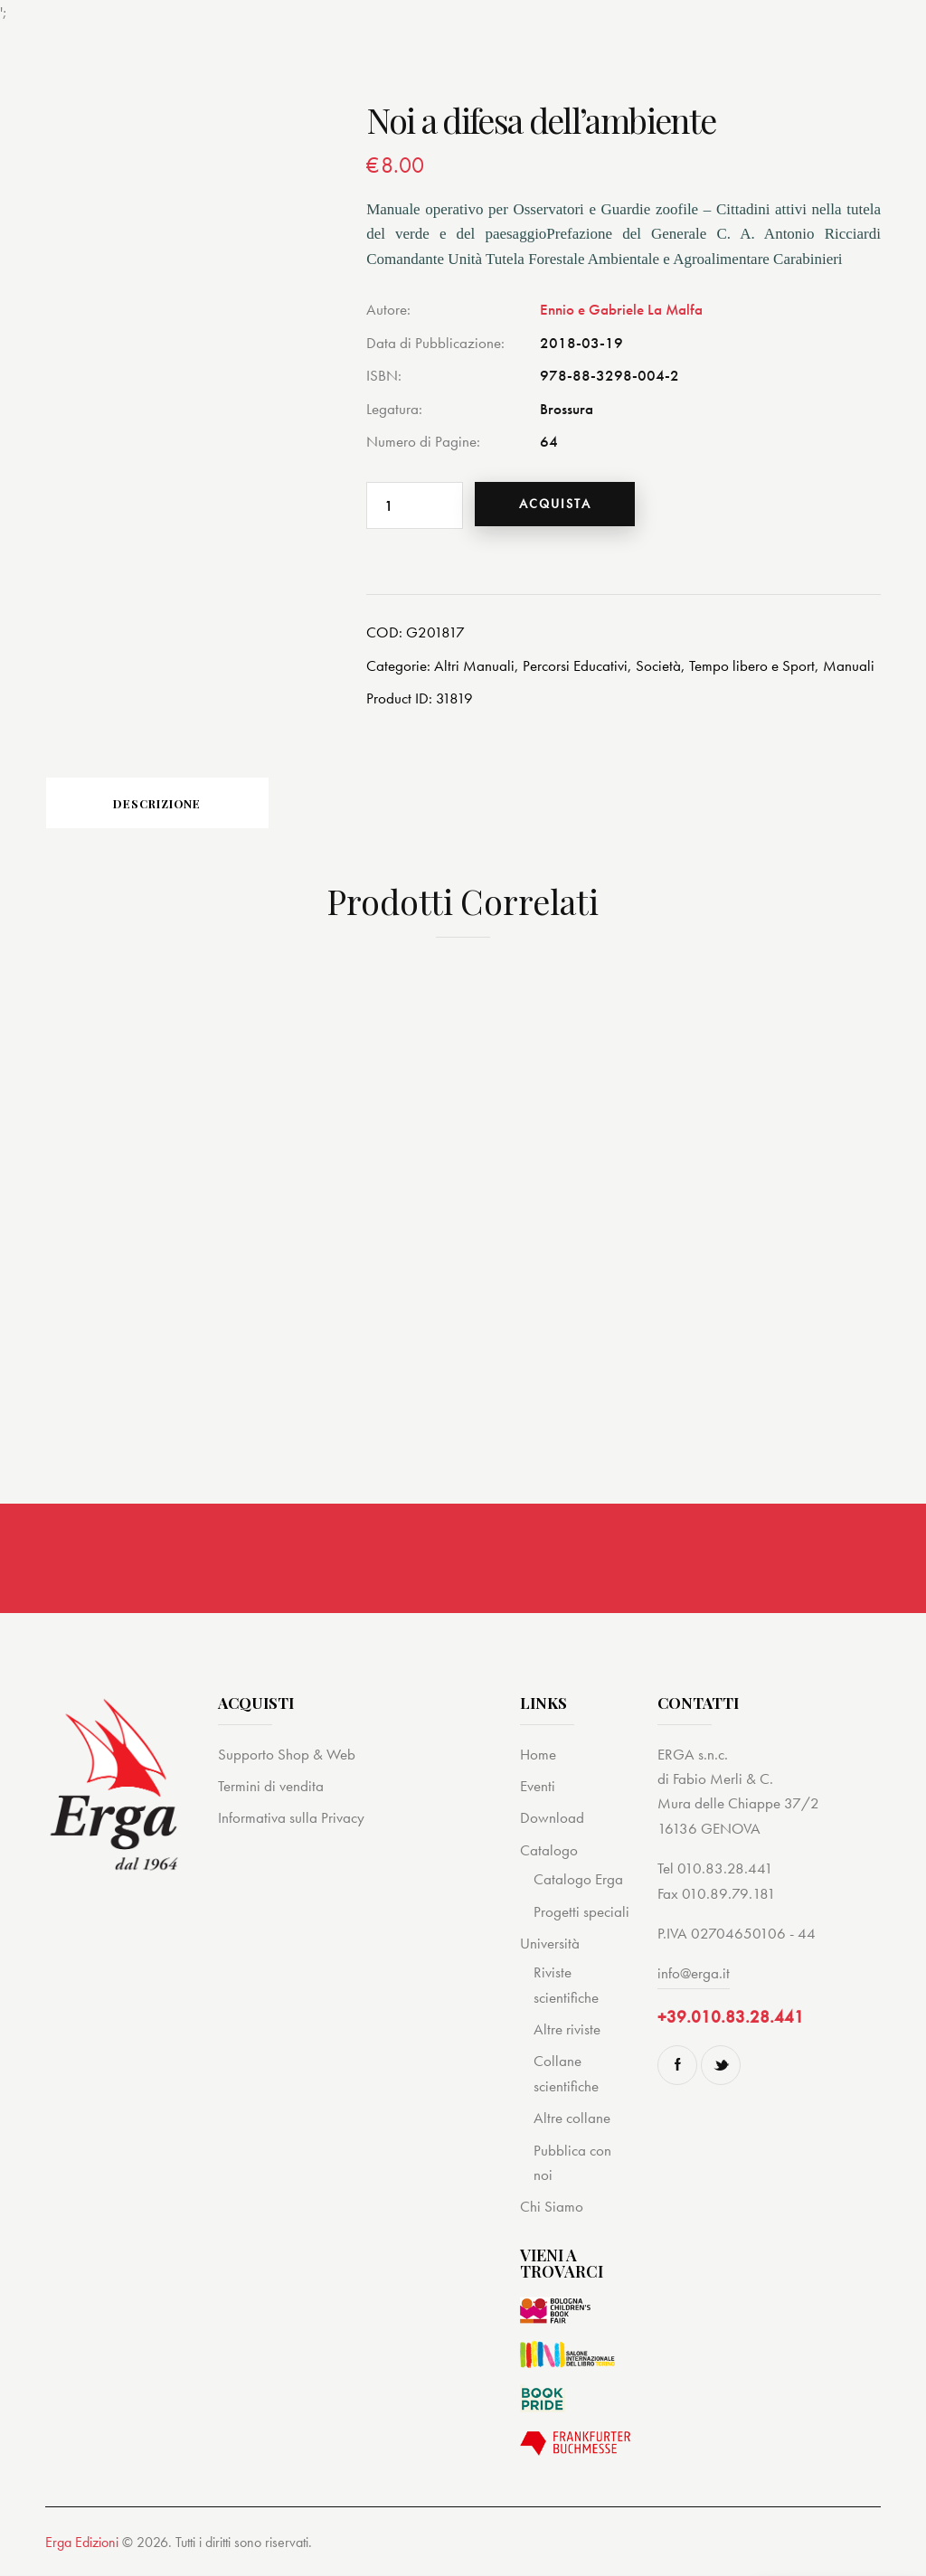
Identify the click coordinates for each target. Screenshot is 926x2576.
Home (538, 1757)
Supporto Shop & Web (286, 1757)
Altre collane (572, 2121)
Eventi (537, 1789)
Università (550, 1947)
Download (552, 1821)
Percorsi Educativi (575, 665)
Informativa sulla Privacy (291, 1821)
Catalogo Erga (578, 1882)
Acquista (558, 504)
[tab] (172, 805)
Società (658, 665)
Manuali (848, 665)
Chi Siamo (551, 2210)
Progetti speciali (581, 1914)
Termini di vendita (271, 1789)
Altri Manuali (474, 665)
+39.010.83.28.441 (730, 2020)
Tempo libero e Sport (752, 665)
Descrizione (172, 805)
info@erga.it (693, 1976)
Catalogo (549, 1854)
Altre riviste (567, 2033)
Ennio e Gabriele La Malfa (621, 309)
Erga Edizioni (81, 2545)
